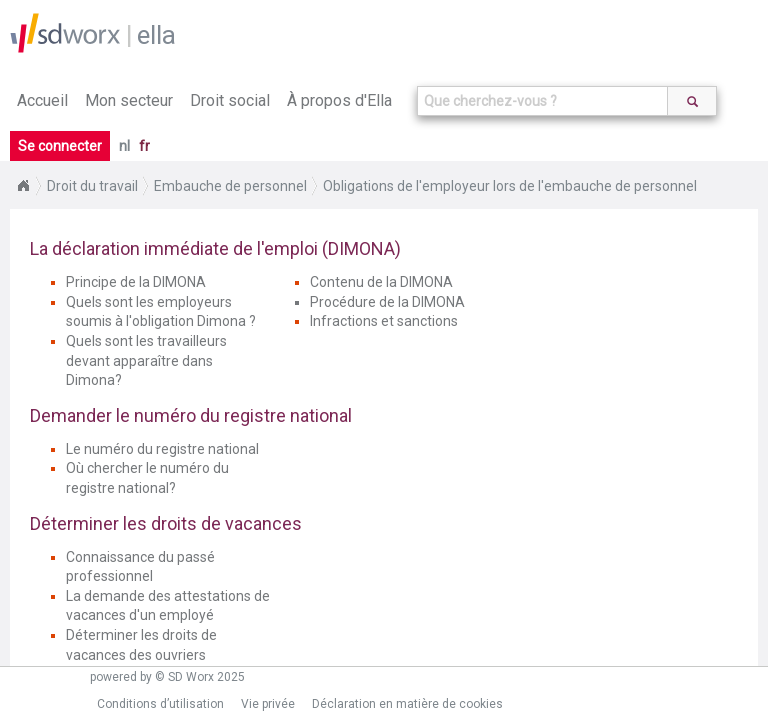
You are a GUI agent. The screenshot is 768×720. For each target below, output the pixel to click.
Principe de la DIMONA (136, 282)
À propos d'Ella (339, 100)
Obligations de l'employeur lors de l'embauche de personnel (510, 186)
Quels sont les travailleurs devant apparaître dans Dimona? (146, 360)
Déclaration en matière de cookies (407, 704)
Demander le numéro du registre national (191, 415)
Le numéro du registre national (162, 449)
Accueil (42, 100)
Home (23, 186)
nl (124, 146)
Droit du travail (92, 186)
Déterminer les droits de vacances (166, 523)
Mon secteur (129, 100)
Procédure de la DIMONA (387, 302)
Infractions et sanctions (384, 321)
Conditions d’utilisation (160, 704)
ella (156, 35)
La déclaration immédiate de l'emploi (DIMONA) (215, 248)
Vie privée (268, 704)
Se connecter (60, 146)
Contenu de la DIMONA (381, 282)
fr (144, 146)
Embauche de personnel (230, 186)
